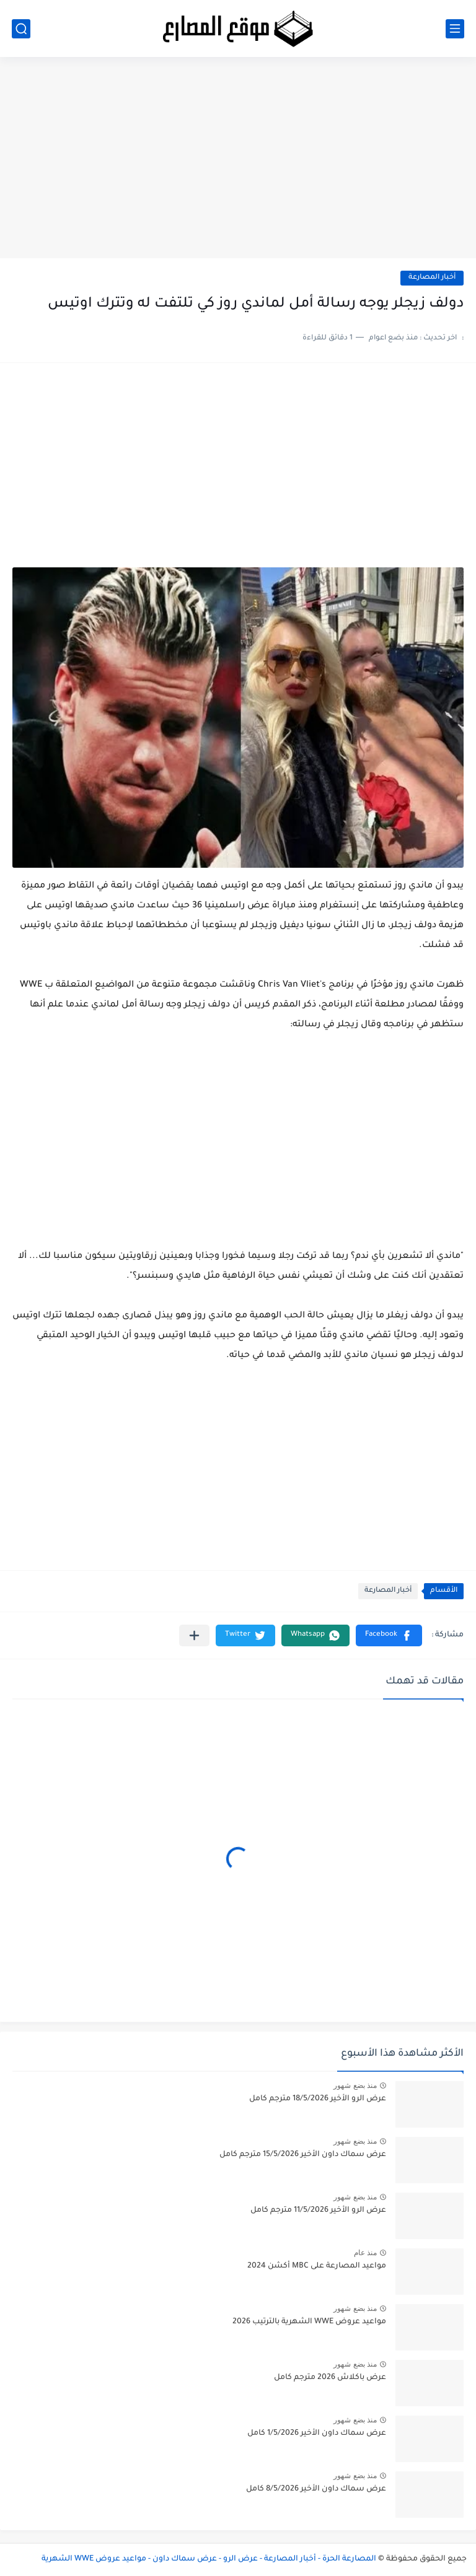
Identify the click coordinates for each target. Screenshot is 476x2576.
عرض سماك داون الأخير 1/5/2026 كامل (316, 2433)
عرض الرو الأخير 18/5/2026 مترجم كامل (317, 2099)
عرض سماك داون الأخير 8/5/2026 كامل (316, 2489)
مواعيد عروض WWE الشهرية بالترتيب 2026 (309, 2322)
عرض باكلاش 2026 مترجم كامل (330, 2377)
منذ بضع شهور (355, 2085)
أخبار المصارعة (432, 278)
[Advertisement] (238, 162)
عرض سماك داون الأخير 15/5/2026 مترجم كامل (302, 2154)
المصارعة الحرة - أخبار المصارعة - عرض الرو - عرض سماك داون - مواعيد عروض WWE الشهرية (209, 2559)
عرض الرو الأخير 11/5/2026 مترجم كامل (318, 2210)
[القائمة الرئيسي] (455, 28)
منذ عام (365, 2252)
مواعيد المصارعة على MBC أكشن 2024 (316, 2266)
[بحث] (21, 28)
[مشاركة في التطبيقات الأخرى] (194, 1635)
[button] (389, 1635)
